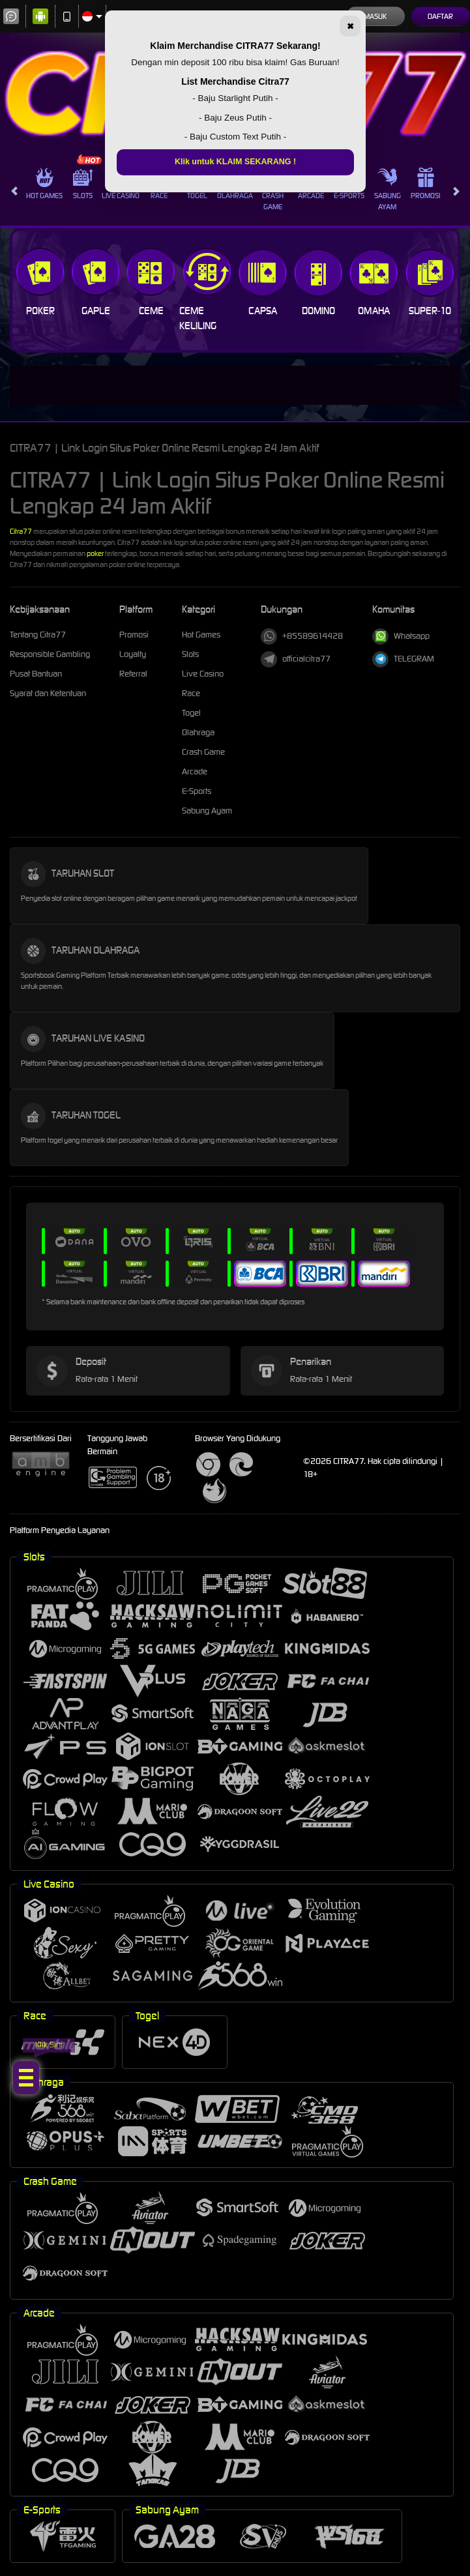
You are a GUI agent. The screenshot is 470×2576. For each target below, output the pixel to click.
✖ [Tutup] (349, 26)
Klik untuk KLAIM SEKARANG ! (234, 161)
